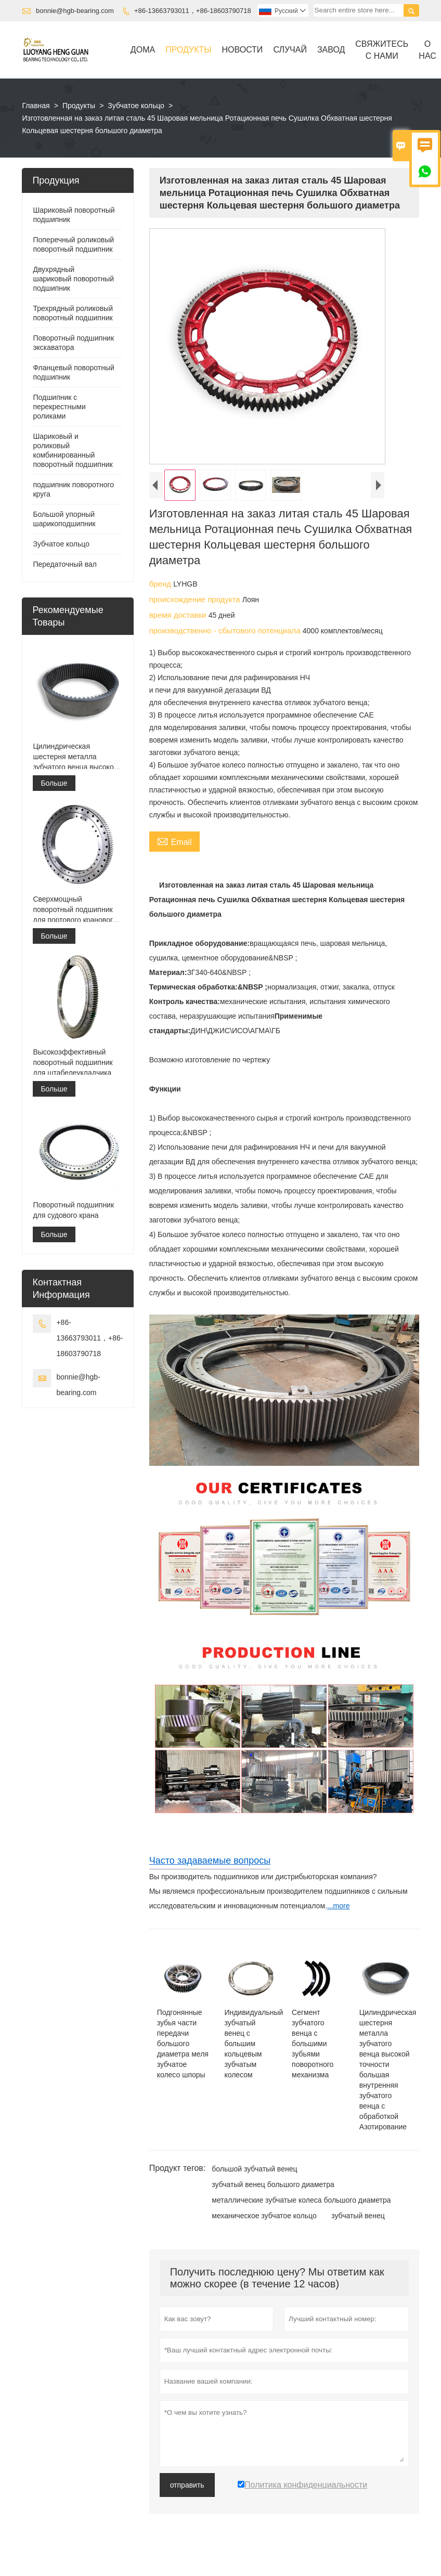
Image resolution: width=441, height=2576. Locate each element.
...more (338, 1906)
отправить (187, 2485)
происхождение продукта (195, 599)
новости (242, 49)
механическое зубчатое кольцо (264, 2215)
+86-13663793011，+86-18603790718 (192, 11)
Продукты (188, 49)
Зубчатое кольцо (136, 105)
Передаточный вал (65, 564)
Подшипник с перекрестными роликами (59, 406)
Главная (35, 105)
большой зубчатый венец (254, 2169)
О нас (427, 50)
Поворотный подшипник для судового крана (73, 1210)
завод (331, 49)
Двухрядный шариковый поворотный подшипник (73, 278)
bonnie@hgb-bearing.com (75, 11)
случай (290, 49)
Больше (54, 783)
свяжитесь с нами (381, 50)
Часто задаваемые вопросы (210, 1860)
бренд (161, 583)
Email (174, 841)
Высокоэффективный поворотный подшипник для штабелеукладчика (72, 1062)
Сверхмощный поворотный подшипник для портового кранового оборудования (74, 910)
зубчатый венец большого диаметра (273, 2184)
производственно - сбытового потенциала (226, 630)
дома (143, 49)
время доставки (179, 614)
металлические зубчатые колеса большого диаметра (301, 2200)
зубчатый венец (358, 2215)
